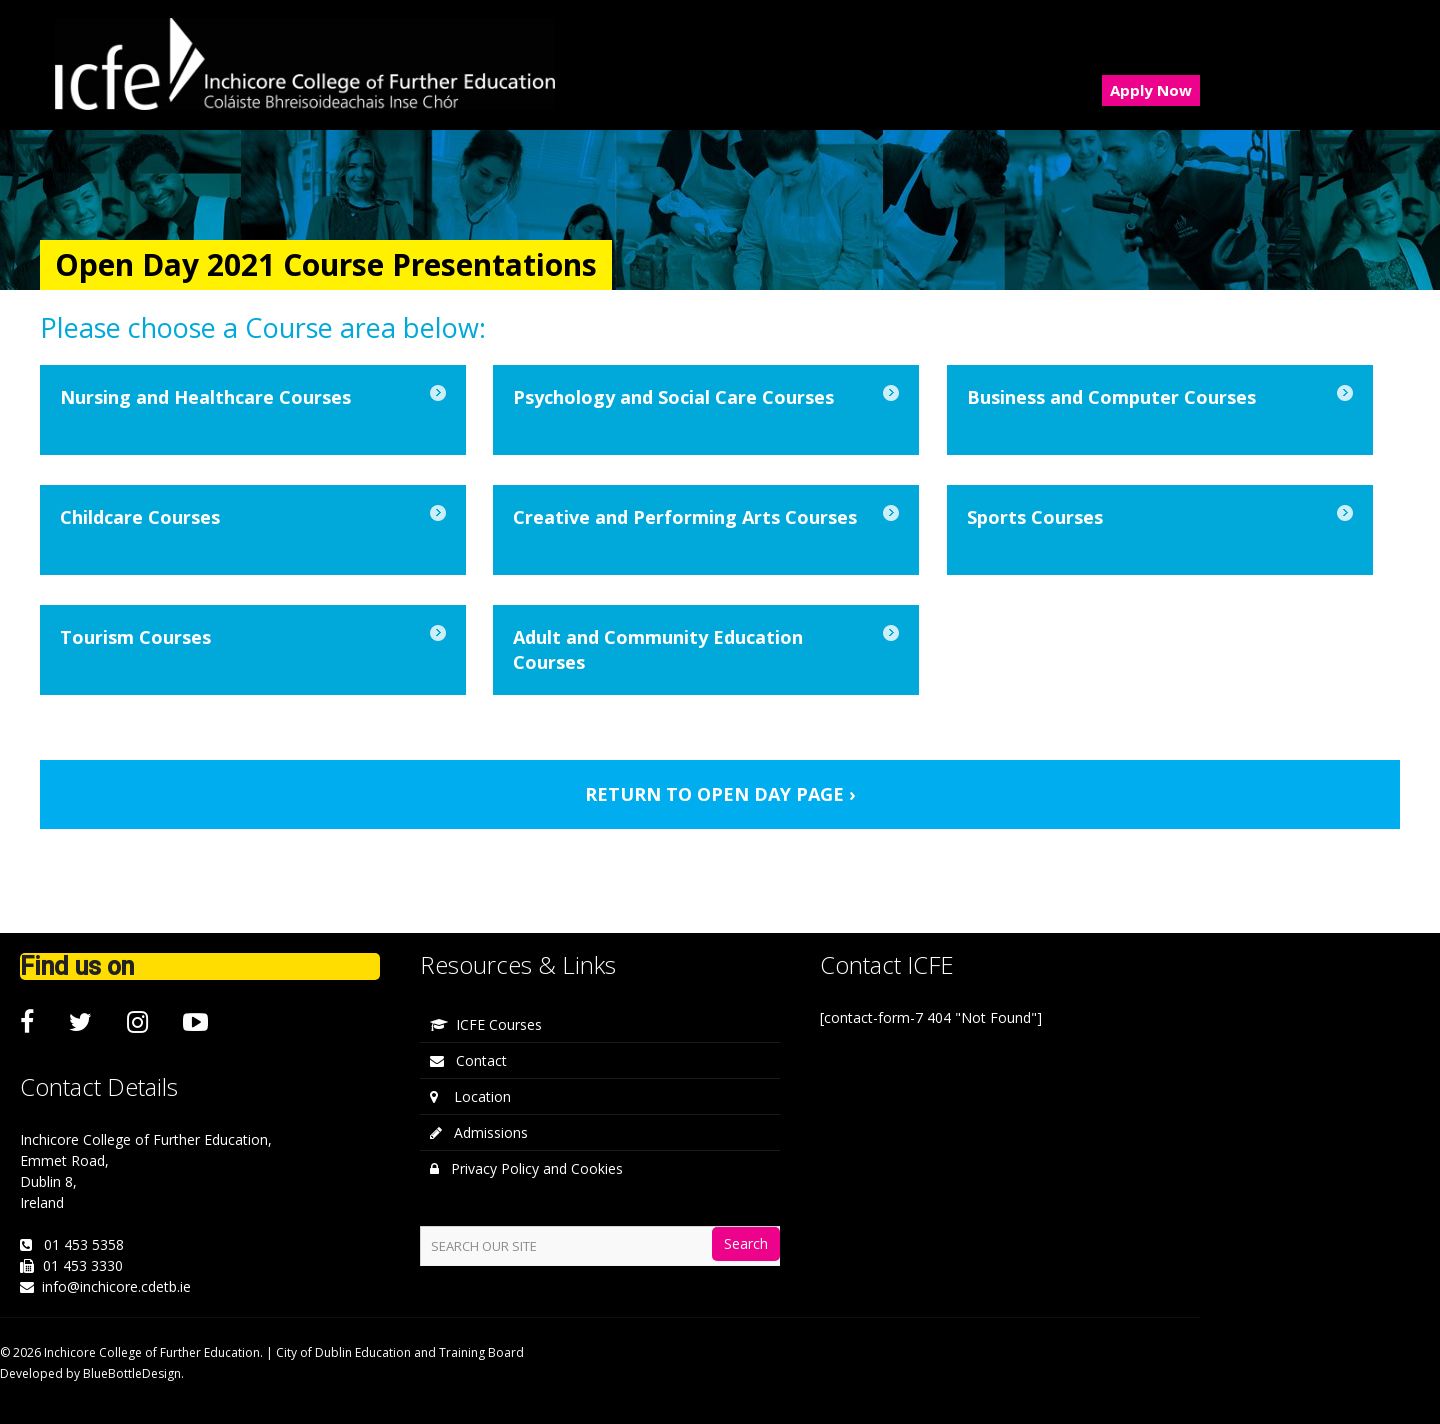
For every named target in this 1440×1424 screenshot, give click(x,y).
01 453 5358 (84, 1244)
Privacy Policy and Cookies (526, 1168)
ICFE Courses (486, 1024)
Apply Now (1151, 90)
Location (470, 1096)
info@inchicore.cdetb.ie (116, 1286)
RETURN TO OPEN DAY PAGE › (720, 794)
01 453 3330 (83, 1265)
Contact (468, 1060)
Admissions (479, 1132)
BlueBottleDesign (132, 1373)
